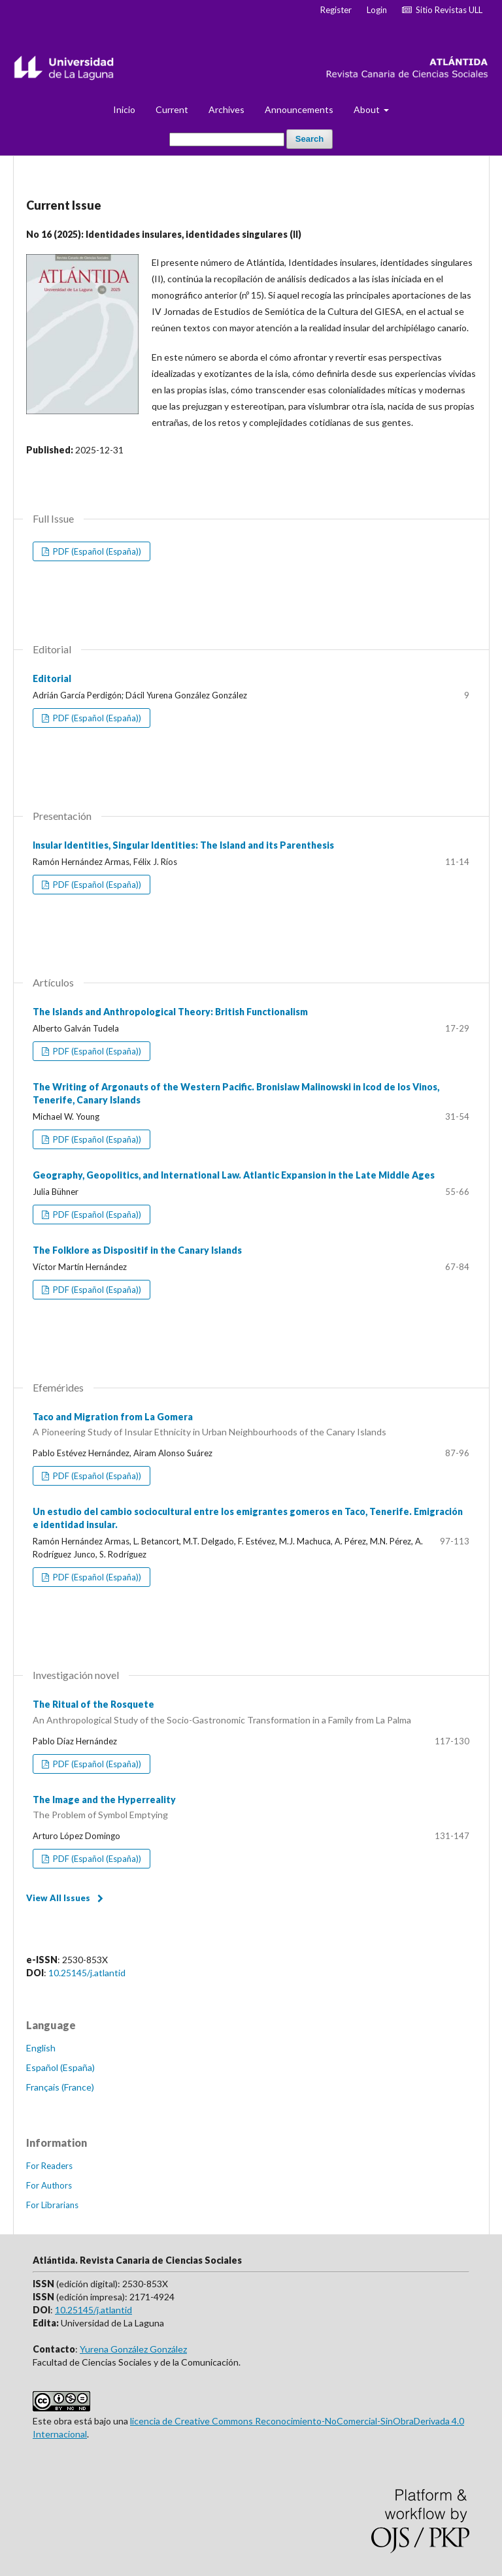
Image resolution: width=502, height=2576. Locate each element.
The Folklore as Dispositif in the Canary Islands (137, 1250)
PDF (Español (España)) (96, 551)
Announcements (299, 109)
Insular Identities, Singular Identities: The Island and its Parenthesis (183, 845)
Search (309, 139)
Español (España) (60, 2067)
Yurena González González (133, 2349)
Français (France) (60, 2087)
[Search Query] (226, 139)
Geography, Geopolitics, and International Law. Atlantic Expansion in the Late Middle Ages (234, 1175)
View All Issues (58, 1898)
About (368, 109)
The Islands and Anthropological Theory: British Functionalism (170, 1011)
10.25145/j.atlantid (87, 1972)
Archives (226, 109)
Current (172, 109)
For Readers (49, 2165)
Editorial (52, 678)
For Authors (49, 2185)
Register (336, 10)
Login (377, 10)
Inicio (124, 109)
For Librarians (52, 2205)
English (41, 2047)
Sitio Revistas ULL (442, 10)
